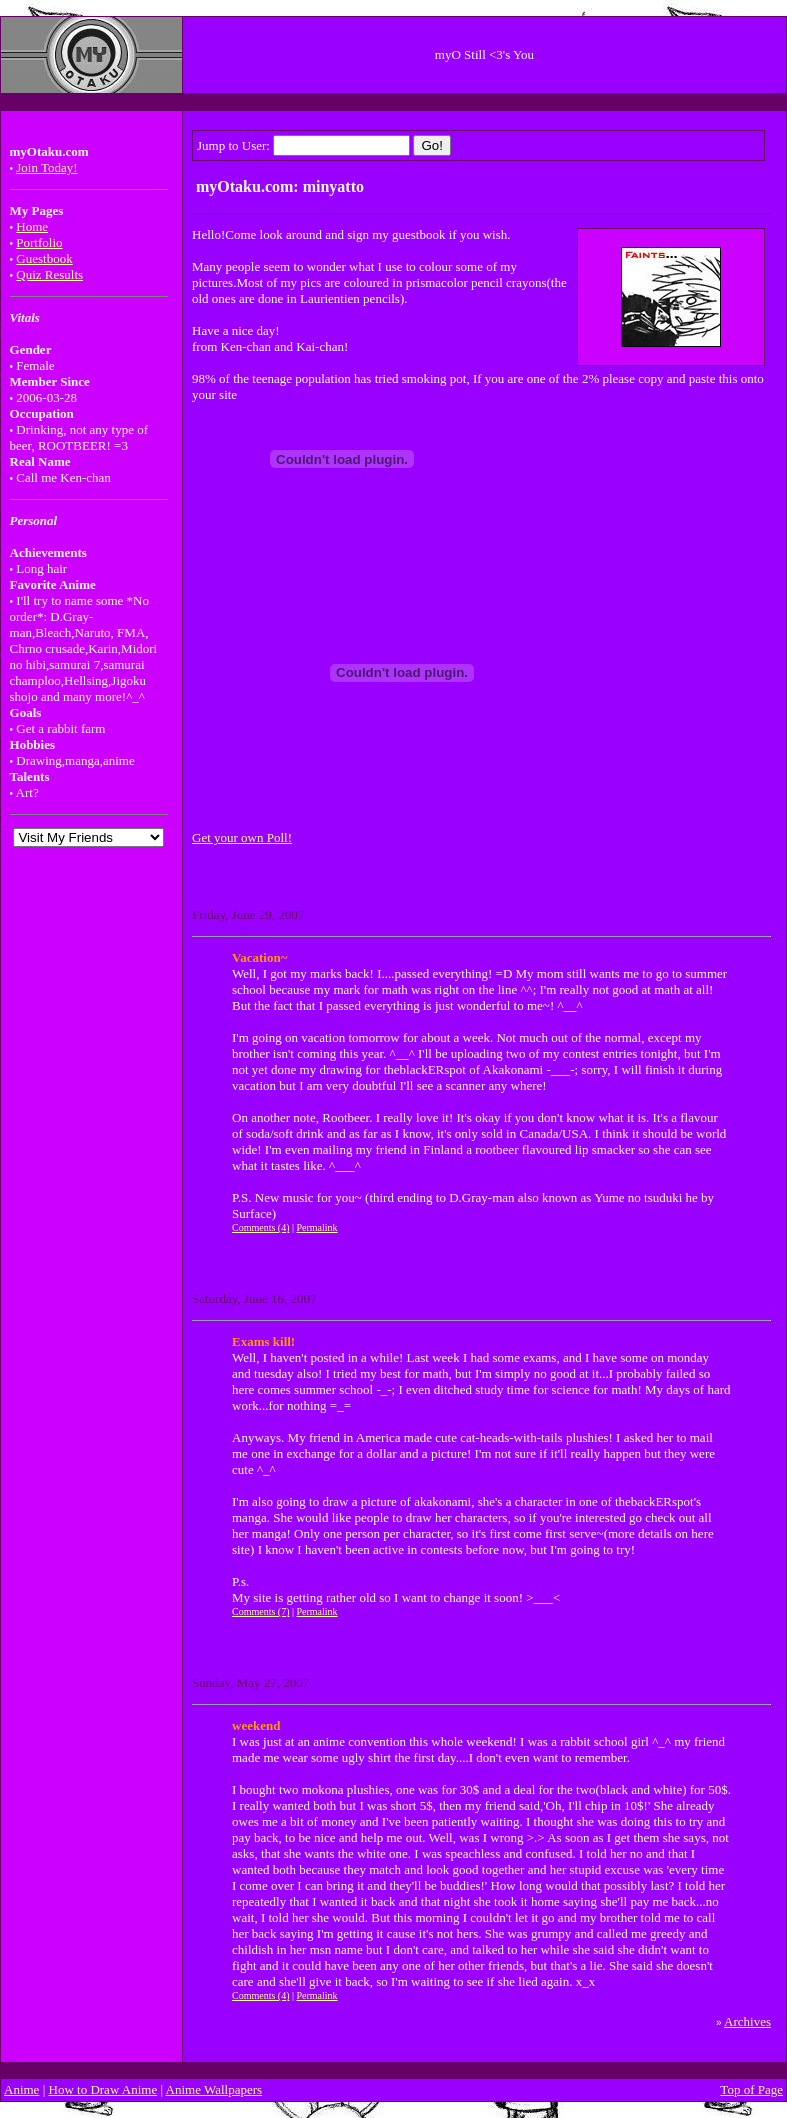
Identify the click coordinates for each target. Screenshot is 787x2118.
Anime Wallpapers (214, 2089)
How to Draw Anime (103, 2089)
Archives (747, 2021)
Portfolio (39, 242)
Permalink (317, 1227)
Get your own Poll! (242, 837)
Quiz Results (49, 274)
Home (32, 226)
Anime (21, 2089)
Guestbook (44, 258)
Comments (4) (261, 1227)
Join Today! (46, 167)
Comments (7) (261, 1611)
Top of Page (751, 2089)
